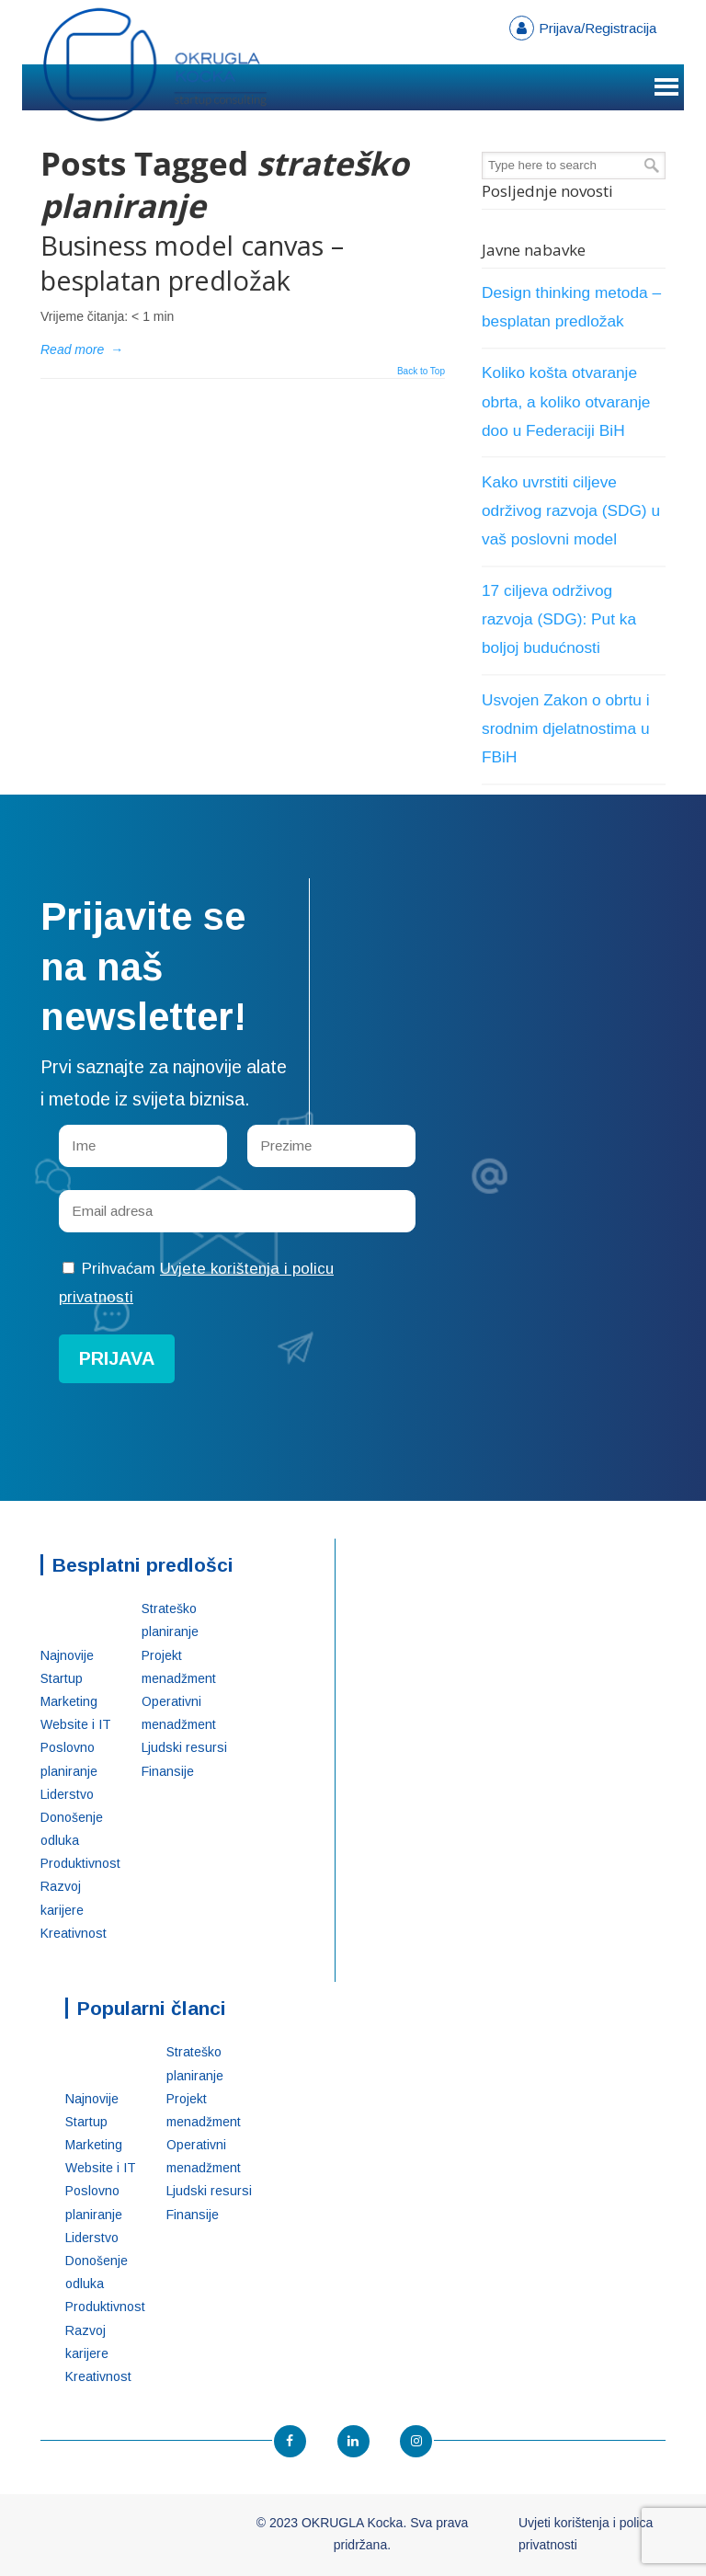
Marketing (68, 1701)
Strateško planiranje (170, 1620)
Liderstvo (67, 1794)
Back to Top (421, 371)
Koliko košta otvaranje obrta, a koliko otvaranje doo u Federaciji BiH (566, 401)
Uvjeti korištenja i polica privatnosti (585, 2533)
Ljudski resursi (184, 1747)
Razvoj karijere (62, 1898)
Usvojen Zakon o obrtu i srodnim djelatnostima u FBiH (566, 728)
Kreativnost (73, 1933)
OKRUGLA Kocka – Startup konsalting (155, 65)
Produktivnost (77, 1863)
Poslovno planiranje (68, 1759)
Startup (61, 1678)
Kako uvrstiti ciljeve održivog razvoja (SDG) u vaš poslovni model (571, 510)
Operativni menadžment (179, 1713)
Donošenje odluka (71, 1829)
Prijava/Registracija (597, 28)
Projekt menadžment (179, 1667)
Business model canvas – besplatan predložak (192, 262)
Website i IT (75, 1724)
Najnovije (67, 1655)
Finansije (168, 1771)
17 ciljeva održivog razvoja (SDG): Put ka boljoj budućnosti (559, 619)
